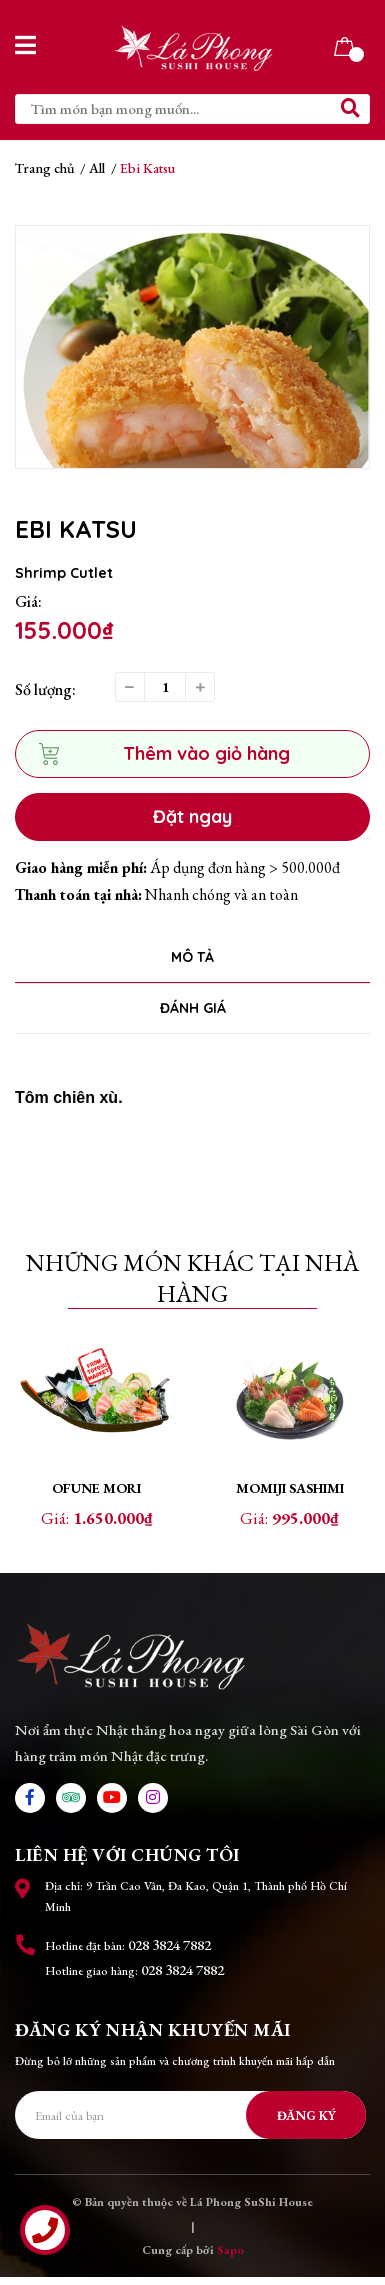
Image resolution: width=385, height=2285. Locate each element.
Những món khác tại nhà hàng (192, 1278)
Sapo (230, 2258)
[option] (192, 347)
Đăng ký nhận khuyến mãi (153, 2037)
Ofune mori (96, 1488)
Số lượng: (45, 689)
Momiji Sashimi (290, 1488)
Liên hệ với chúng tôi (127, 1862)
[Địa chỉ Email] (190, 2123)
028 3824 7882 (169, 1952)
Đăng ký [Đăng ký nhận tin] (306, 2123)
